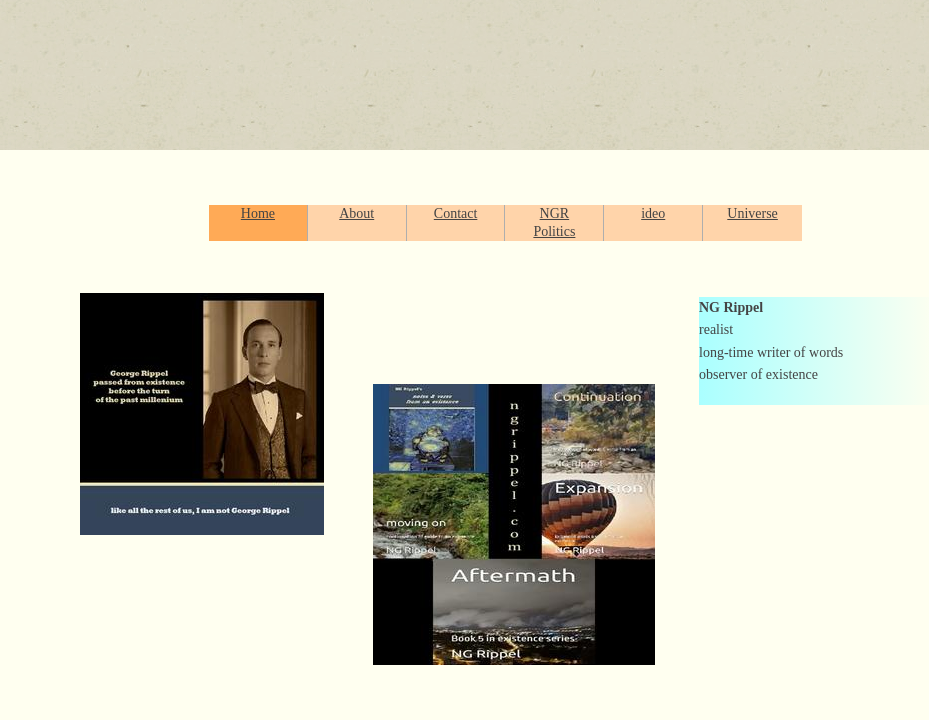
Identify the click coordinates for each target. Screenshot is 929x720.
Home (258, 213)
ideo (653, 213)
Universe (752, 213)
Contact (456, 213)
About (356, 213)
